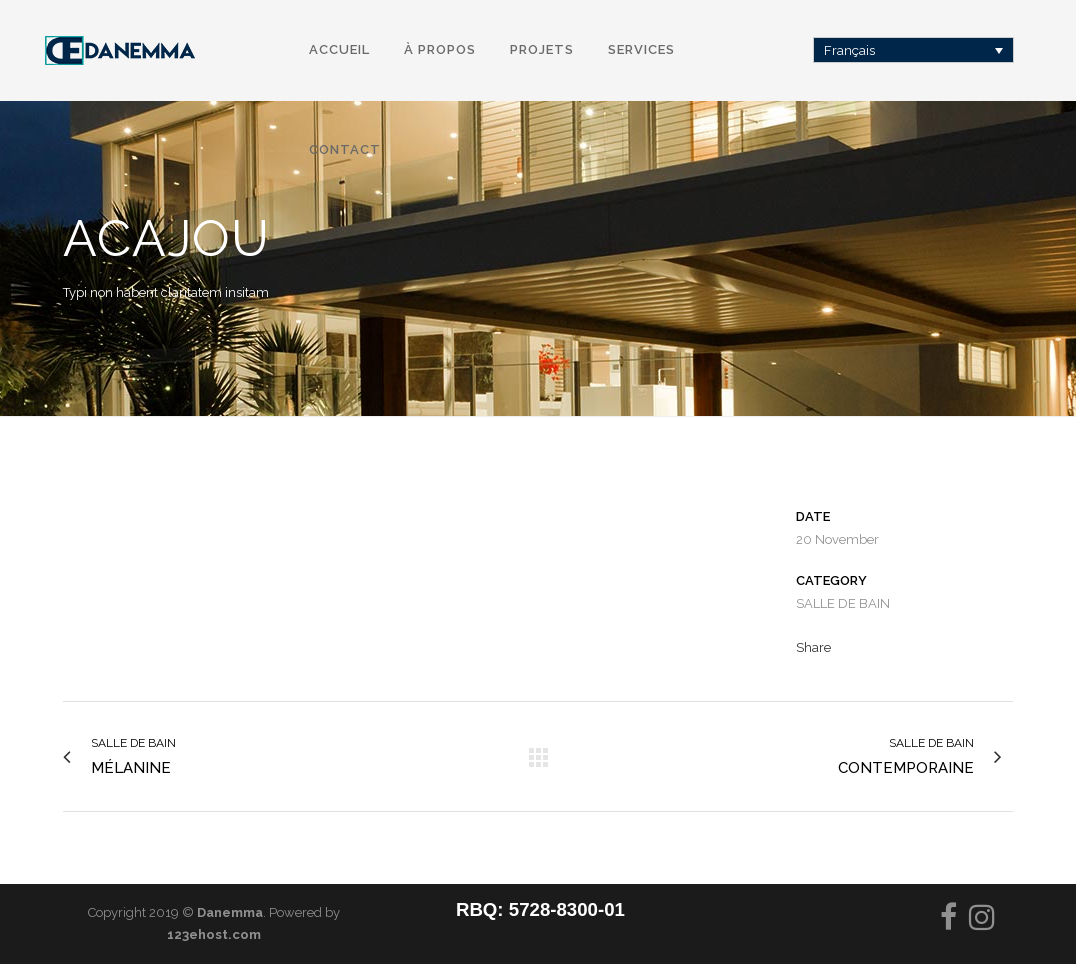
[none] (914, 50)
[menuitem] (914, 50)
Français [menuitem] (849, 50)
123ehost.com (214, 934)
